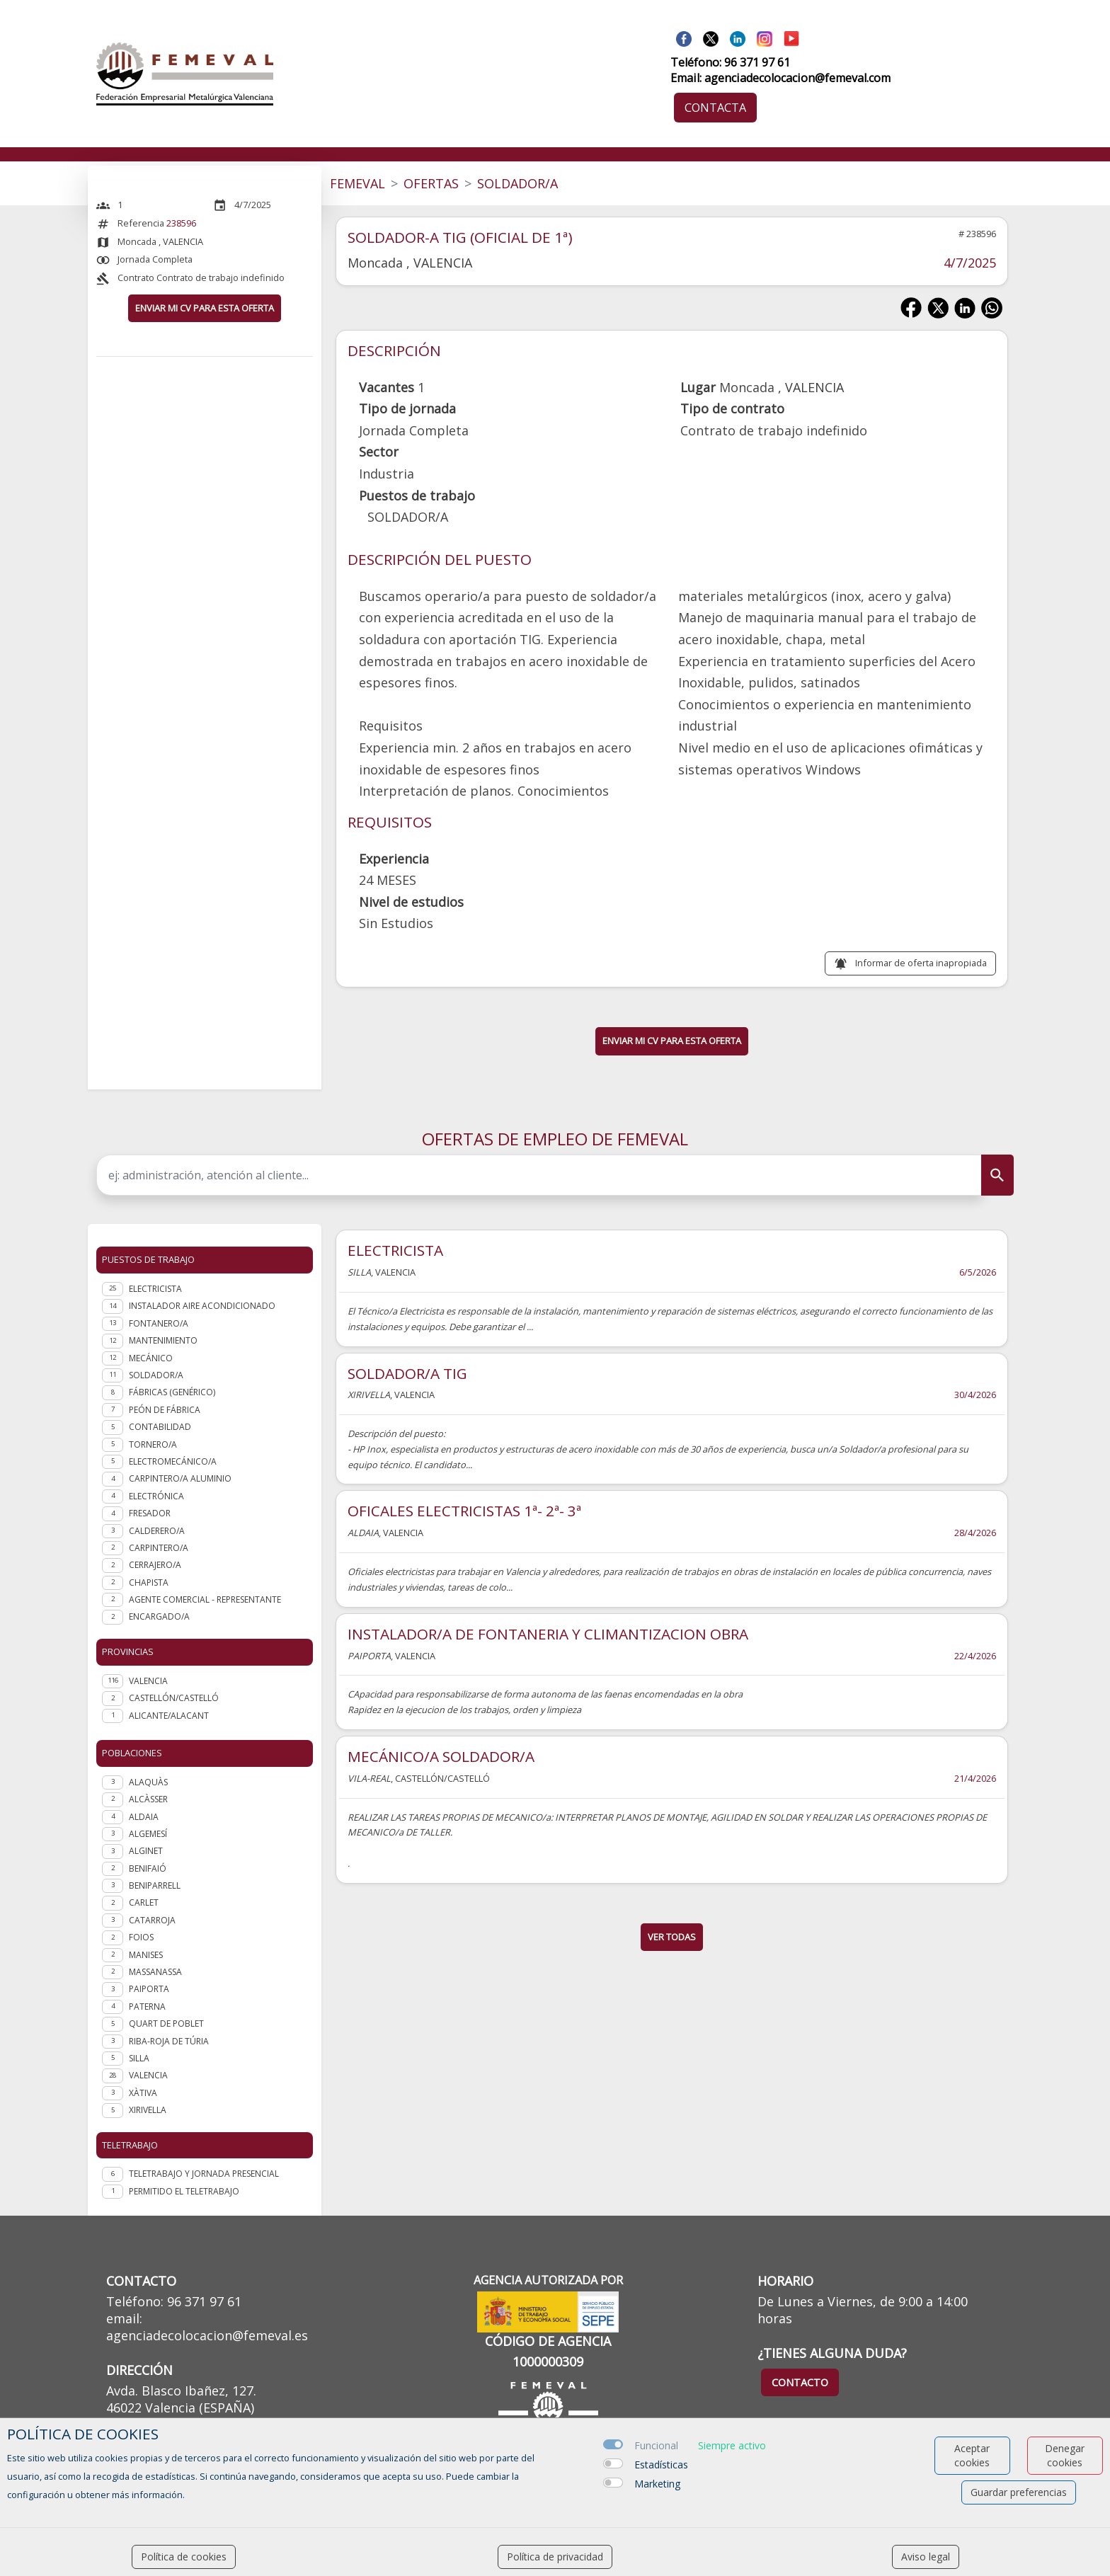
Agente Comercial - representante (205, 1599)
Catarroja (152, 1920)
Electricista (155, 1289)
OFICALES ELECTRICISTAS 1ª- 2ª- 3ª (464, 1511)
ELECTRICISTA (395, 1250)
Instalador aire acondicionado (202, 1306)
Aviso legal (925, 2556)
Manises (146, 1955)
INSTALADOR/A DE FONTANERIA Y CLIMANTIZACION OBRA (548, 1634)
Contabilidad (160, 1427)
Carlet (144, 1902)
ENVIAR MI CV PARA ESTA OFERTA (204, 308)
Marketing (657, 2483)
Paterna (147, 2006)
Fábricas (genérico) (172, 1392)
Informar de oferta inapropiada (921, 962)
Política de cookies (184, 2556)
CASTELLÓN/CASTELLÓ (174, 1698)
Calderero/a (157, 1531)
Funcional (656, 2445)
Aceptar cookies (972, 2455)
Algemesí (148, 1834)
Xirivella (147, 2110)
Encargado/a (159, 1616)
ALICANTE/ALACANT (169, 1716)
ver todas (672, 1936)
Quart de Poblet (166, 2023)
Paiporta (149, 1989)
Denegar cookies (1065, 2455)
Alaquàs (148, 1782)
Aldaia (144, 1817)
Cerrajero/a (155, 1565)
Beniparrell (155, 1885)
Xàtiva (143, 2093)
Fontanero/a (158, 1323)
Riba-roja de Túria (169, 2041)
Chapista (148, 1582)
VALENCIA (148, 1681)
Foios (141, 1937)
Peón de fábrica (164, 1410)
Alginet (146, 1851)
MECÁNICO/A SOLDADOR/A (441, 1756)
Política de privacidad (555, 2556)
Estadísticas (661, 2464)
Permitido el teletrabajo (184, 2191)
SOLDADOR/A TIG (407, 1373)
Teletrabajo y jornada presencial (204, 2174)
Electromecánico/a (173, 1461)
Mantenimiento (163, 1340)
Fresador (150, 1513)
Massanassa (155, 1972)
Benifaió (147, 1868)
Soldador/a (156, 1375)
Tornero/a (153, 1444)
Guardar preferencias (1019, 2492)
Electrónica (156, 1496)
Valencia (148, 2075)
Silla (139, 2058)
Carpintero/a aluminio (180, 1478)
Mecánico (151, 1358)
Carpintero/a (158, 1548)
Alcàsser (148, 1799)
